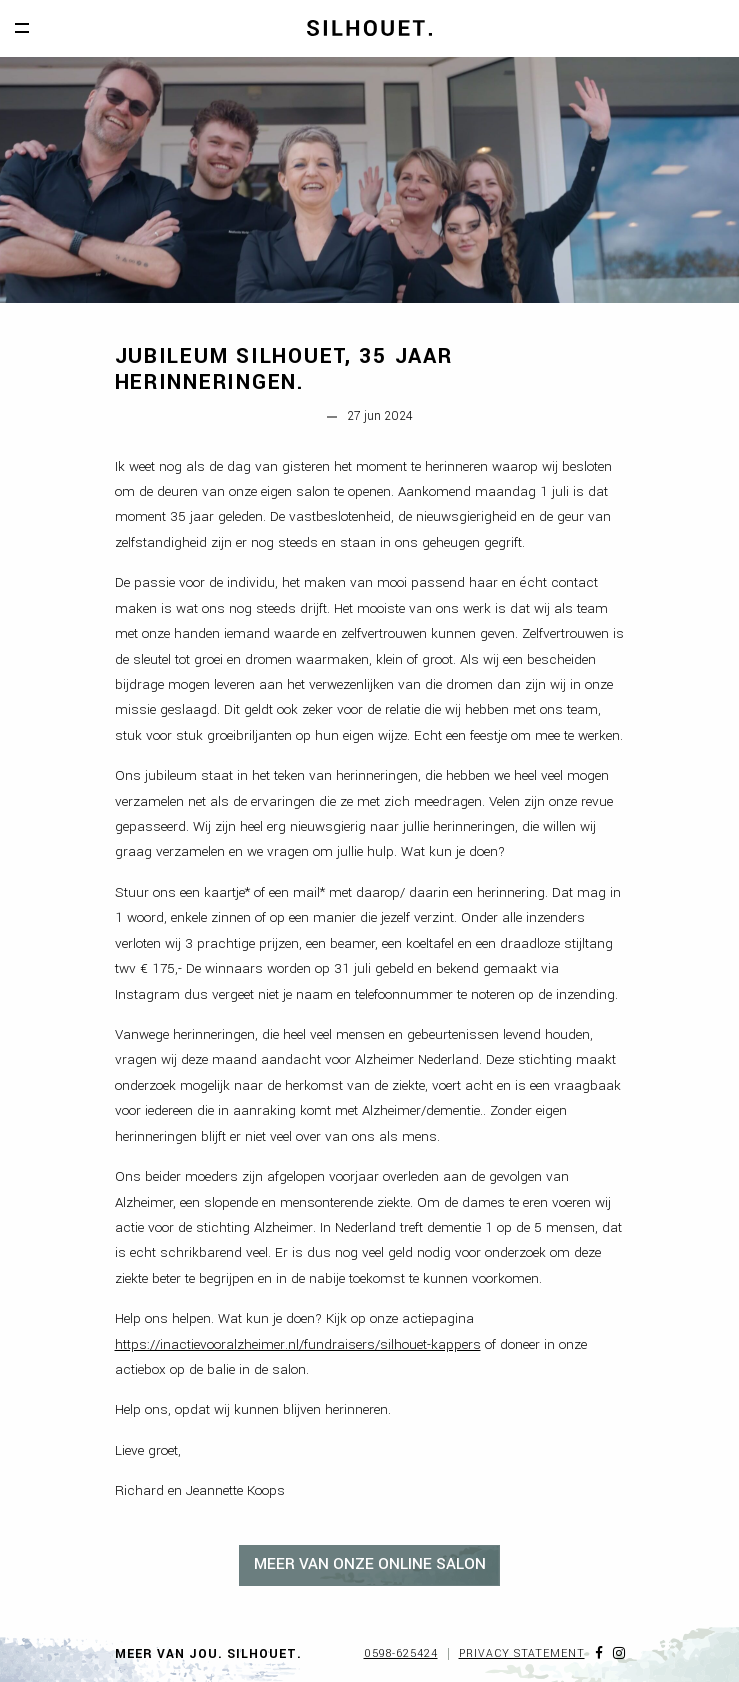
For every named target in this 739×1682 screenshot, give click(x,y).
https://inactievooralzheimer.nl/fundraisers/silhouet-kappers (298, 1344)
